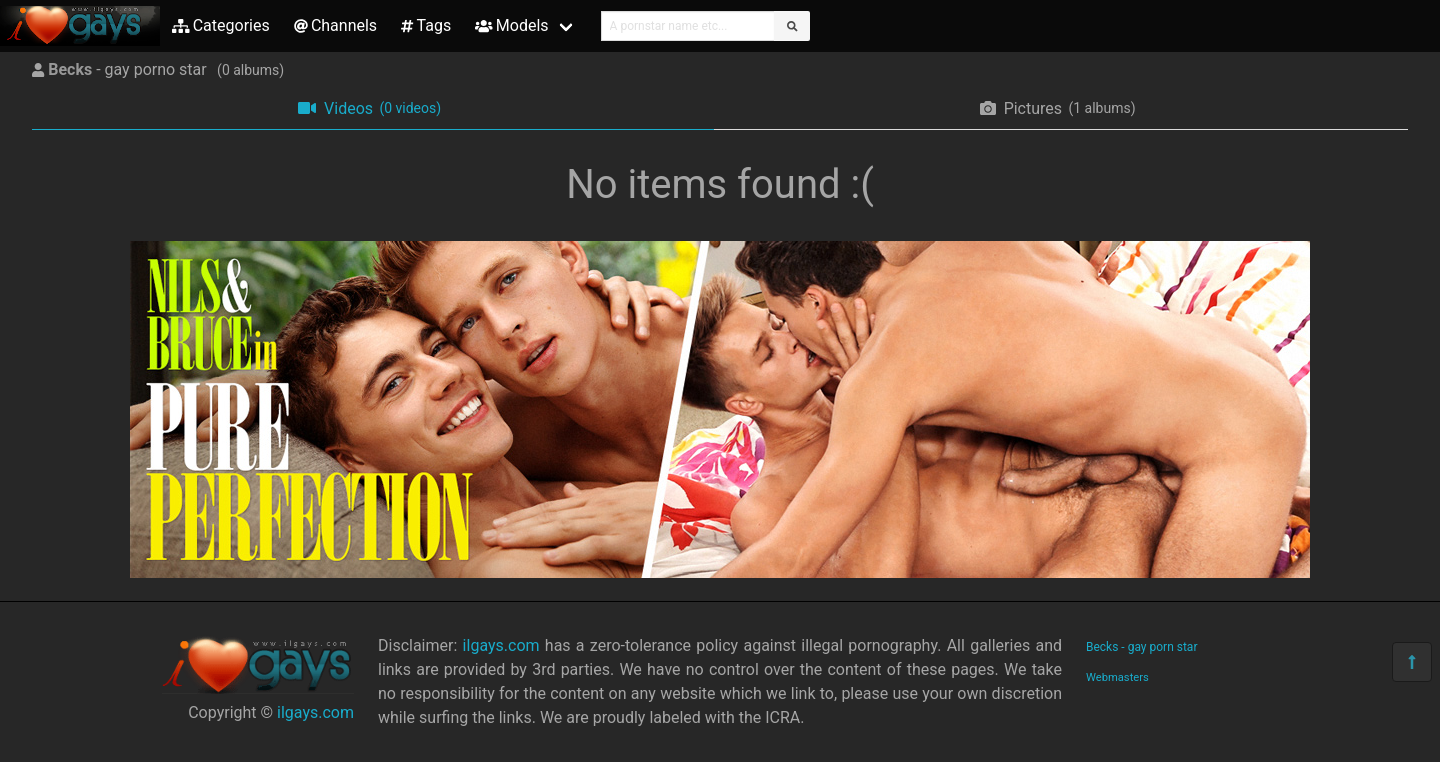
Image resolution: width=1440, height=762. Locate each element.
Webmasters (1117, 677)
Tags (426, 25)
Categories (221, 25)
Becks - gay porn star (1141, 647)
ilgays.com (315, 712)
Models (511, 25)
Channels (335, 25)
